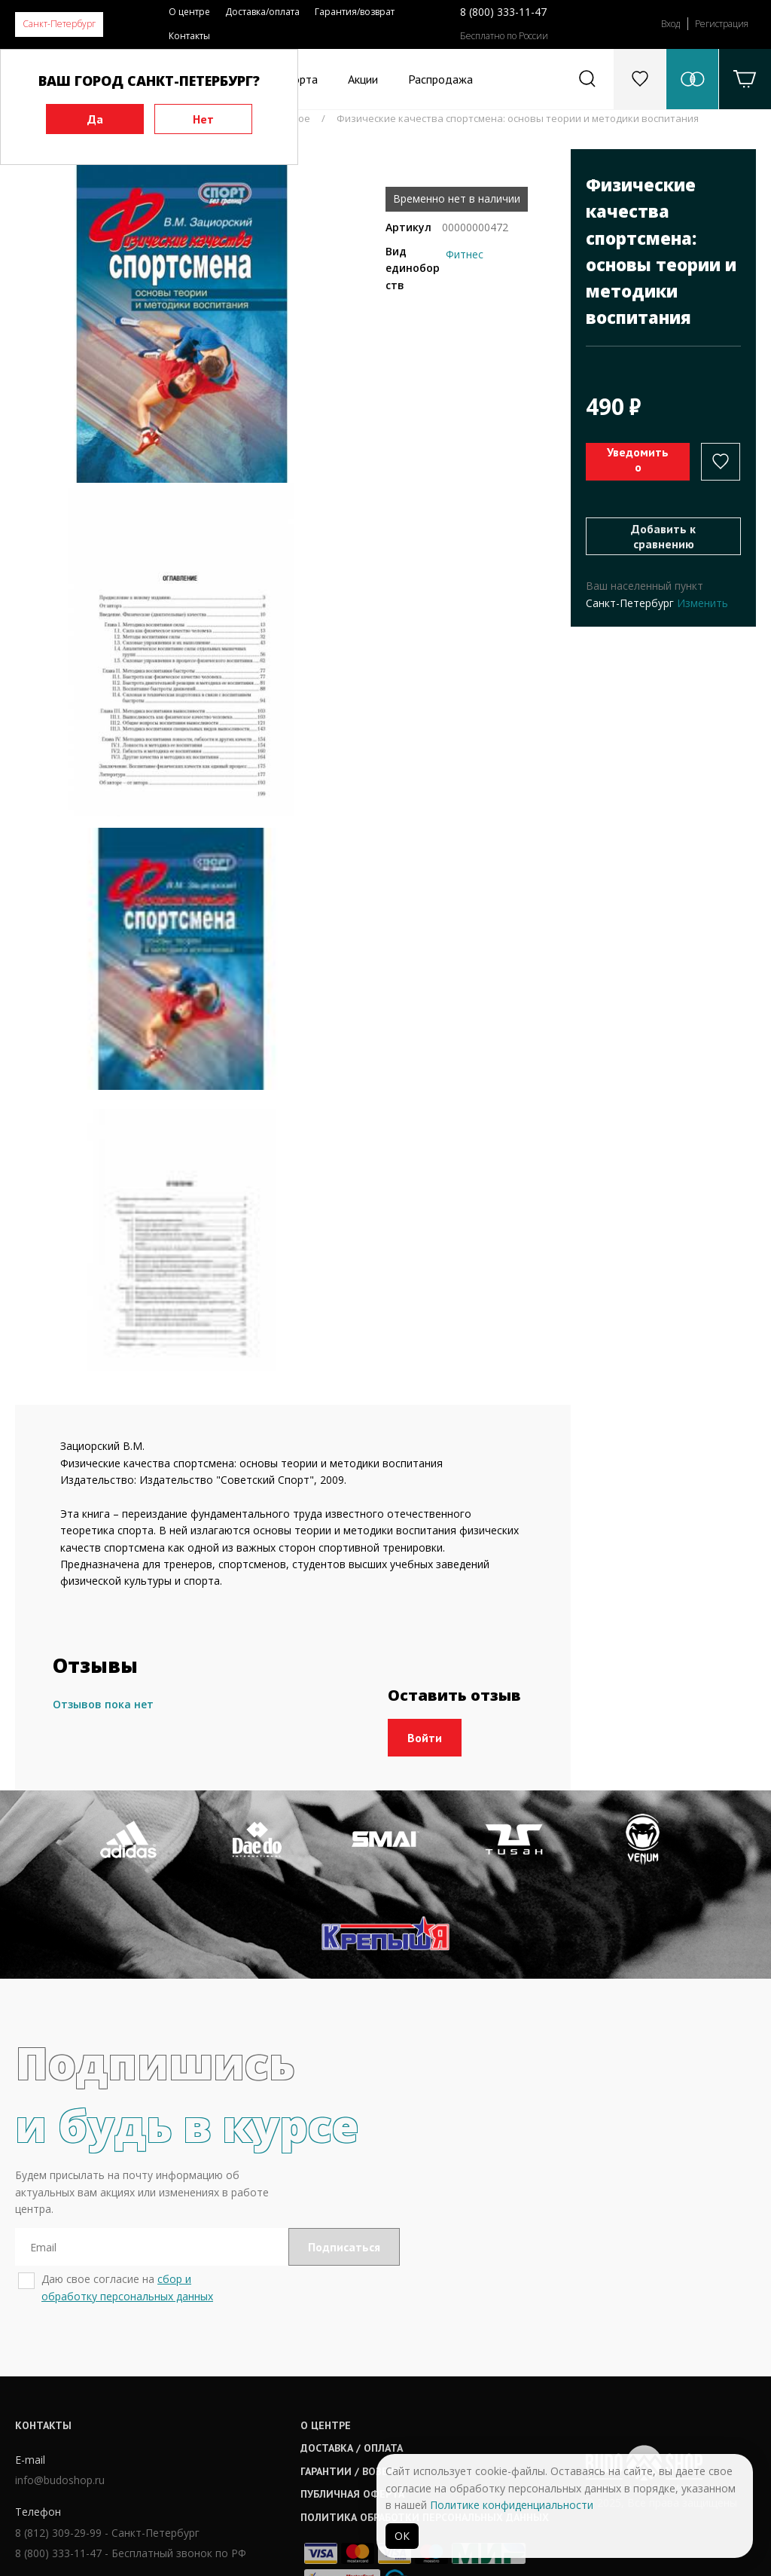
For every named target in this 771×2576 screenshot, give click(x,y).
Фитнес (464, 254)
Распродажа (440, 79)
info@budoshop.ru (60, 2386)
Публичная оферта (364, 2400)
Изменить (702, 603)
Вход (670, 23)
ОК (402, 2536)
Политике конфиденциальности (511, 2505)
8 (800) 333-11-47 (503, 12)
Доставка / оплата (363, 2354)
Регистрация (721, 23)
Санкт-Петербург (59, 23)
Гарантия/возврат (355, 11)
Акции (363, 79)
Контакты (189, 35)
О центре (189, 11)
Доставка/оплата (262, 11)
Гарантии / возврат (364, 2377)
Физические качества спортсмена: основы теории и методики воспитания (518, 118)
